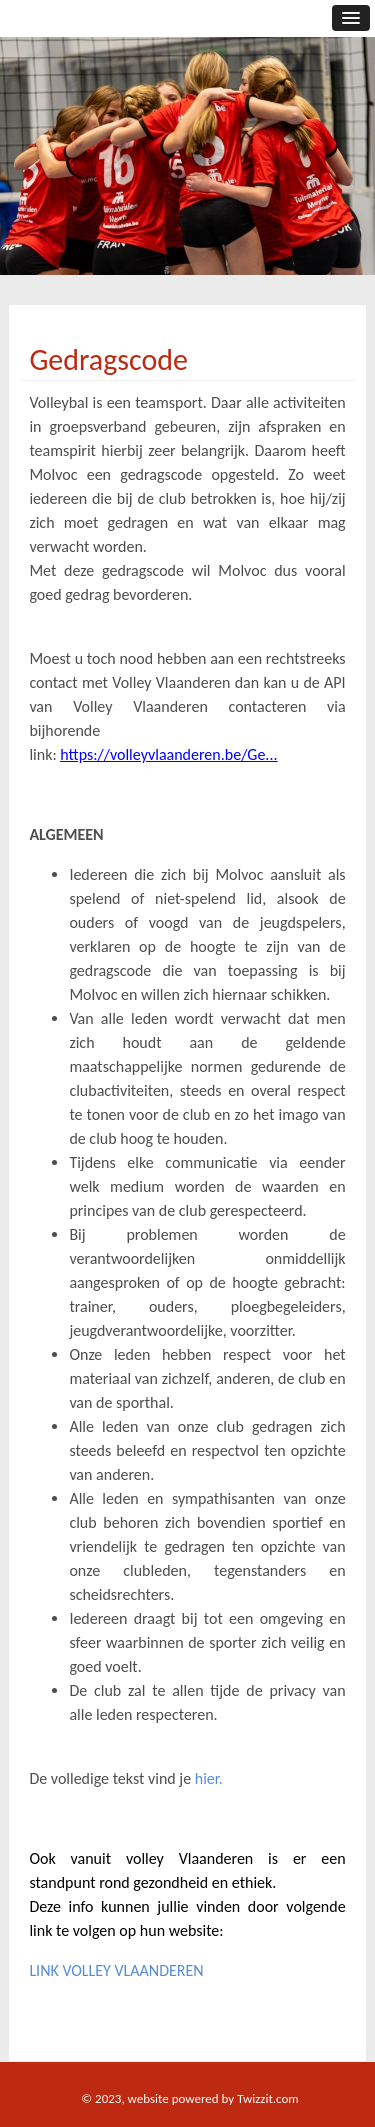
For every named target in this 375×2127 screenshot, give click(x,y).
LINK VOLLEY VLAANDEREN (116, 1970)
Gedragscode (108, 359)
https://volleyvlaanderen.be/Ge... (168, 754)
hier (207, 1778)
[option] (187, 175)
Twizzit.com (268, 2098)
